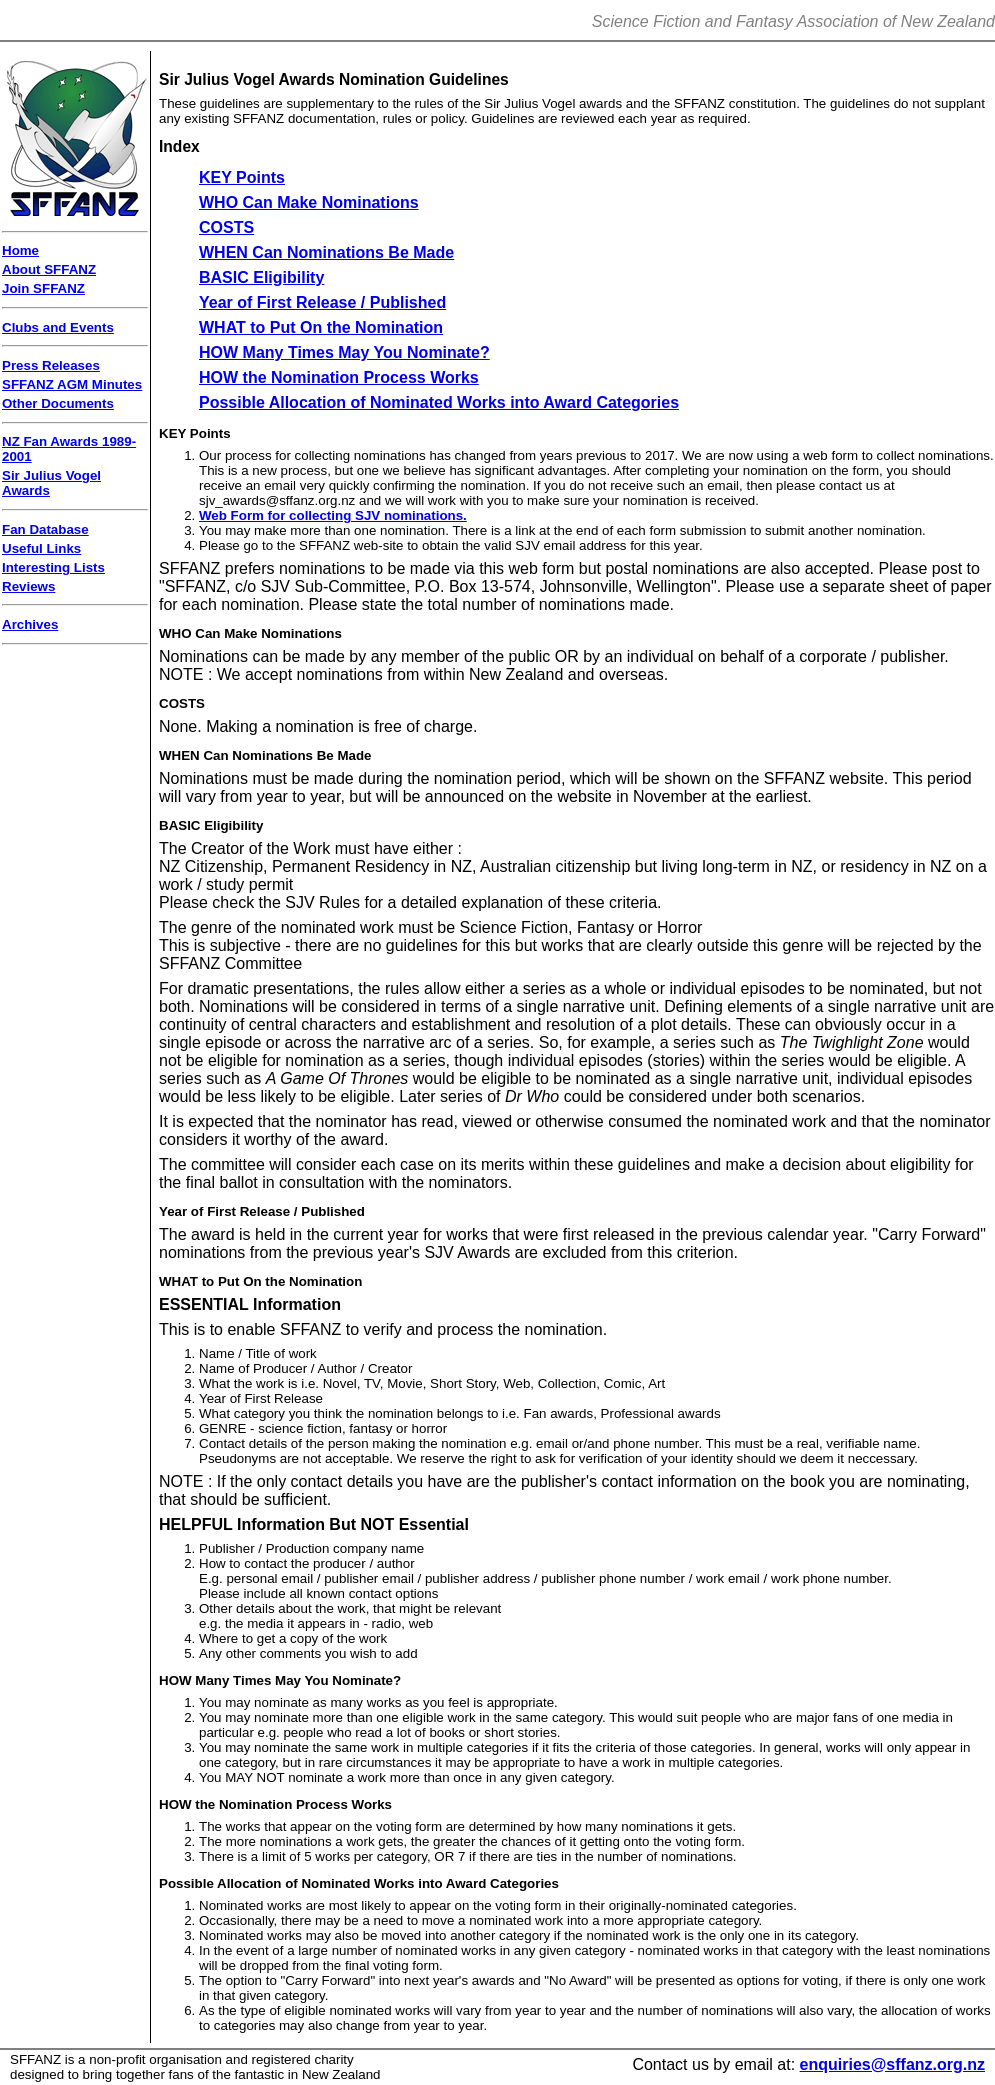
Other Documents (58, 403)
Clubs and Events (58, 327)
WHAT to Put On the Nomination (321, 327)
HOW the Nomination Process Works (339, 377)
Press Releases (51, 365)
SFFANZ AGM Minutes (72, 384)
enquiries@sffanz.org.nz (892, 2064)
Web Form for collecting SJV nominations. (333, 515)
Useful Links (41, 548)
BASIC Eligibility (261, 277)
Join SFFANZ (43, 288)
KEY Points (242, 177)
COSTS (226, 227)
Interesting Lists (53, 567)
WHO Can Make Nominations (309, 202)
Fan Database (45, 529)
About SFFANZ (49, 269)
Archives (30, 624)
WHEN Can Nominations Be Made (326, 252)
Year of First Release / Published (322, 302)
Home (20, 250)
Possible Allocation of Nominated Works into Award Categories (439, 402)
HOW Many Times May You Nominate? (344, 352)
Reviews (28, 586)
